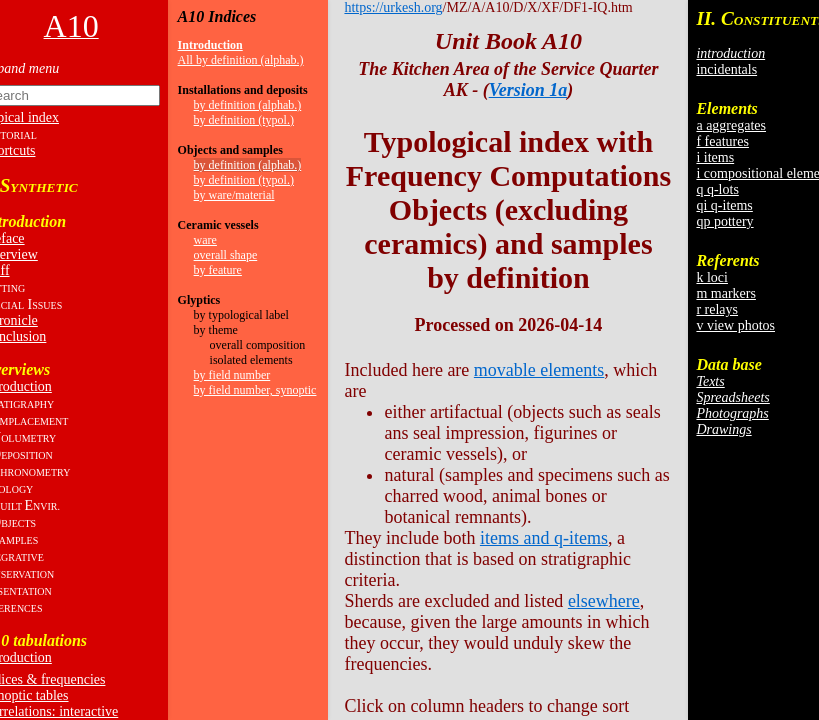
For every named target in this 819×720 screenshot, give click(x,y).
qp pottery (724, 221)
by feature (218, 270)
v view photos (735, 325)
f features (722, 141)
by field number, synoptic (255, 390)
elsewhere (604, 601)
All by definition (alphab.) (241, 60)
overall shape (226, 255)
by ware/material (234, 195)
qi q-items (724, 205)
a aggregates (731, 125)
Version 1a (528, 90)
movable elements (539, 370)
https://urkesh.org (393, 7)
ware (205, 240)
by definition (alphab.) (248, 105)
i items (715, 157)
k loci (712, 277)
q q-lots (717, 189)
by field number (232, 375)
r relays (717, 309)
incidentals (726, 69)
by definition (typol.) (244, 120)
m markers (725, 293)
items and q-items (544, 538)
